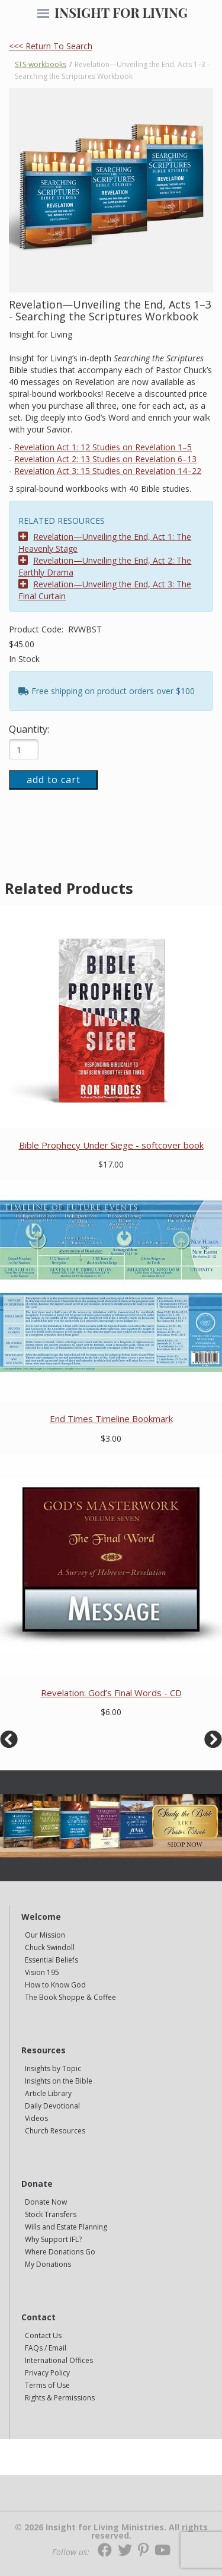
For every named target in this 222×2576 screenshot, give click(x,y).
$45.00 (21, 644)
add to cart (54, 779)
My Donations (48, 2264)
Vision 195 (42, 1972)
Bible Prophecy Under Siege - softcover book (111, 1145)
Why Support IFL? (53, 2239)
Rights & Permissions (60, 2398)
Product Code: (37, 629)
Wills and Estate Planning (66, 2227)
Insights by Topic (53, 2068)
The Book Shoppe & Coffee (70, 1997)
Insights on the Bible (58, 2081)
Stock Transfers (50, 2214)
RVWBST (85, 629)
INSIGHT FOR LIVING (121, 12)
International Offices (59, 2360)
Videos (36, 2118)
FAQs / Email (45, 2348)
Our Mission (45, 1935)
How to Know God (55, 1985)
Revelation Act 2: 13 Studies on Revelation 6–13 (105, 459)
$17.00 (111, 1164)
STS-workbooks (40, 64)
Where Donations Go (60, 2252)
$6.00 (111, 1712)
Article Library (48, 2093)
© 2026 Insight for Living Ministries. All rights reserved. (111, 2531)
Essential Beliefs (51, 1960)
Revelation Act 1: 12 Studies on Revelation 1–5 (103, 447)
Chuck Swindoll (50, 1947)
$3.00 (111, 1438)
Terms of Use (47, 2385)
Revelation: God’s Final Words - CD (111, 1693)
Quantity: (29, 729)
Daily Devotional (52, 2106)
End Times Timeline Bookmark (111, 1418)
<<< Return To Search (50, 46)
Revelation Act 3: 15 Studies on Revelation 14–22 (107, 470)
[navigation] (43, 14)
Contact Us (43, 2335)
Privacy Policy (47, 2373)
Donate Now (46, 2202)
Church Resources (55, 2131)
